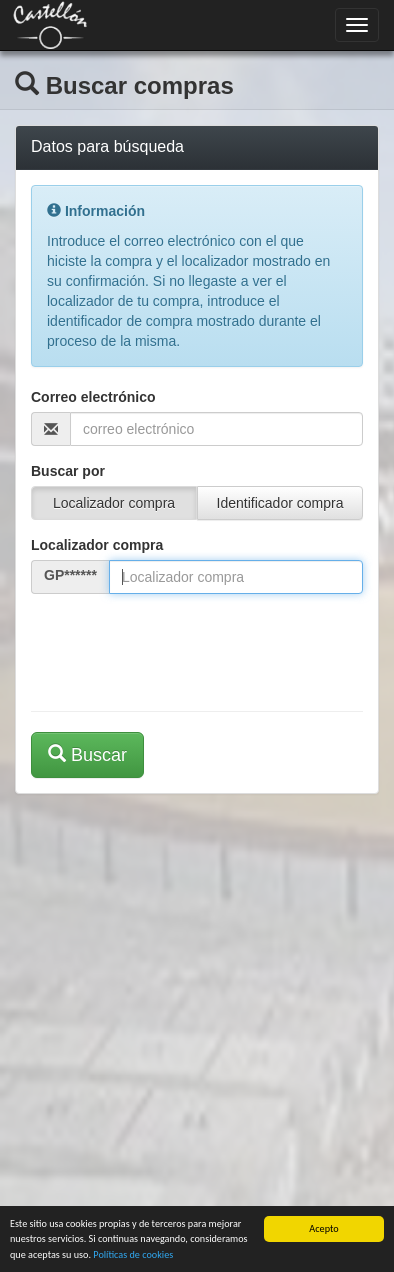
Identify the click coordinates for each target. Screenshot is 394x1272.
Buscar (87, 754)
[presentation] (183, 648)
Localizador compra (97, 545)
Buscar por (68, 471)
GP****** (70, 575)
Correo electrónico (93, 397)
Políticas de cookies (133, 1255)
